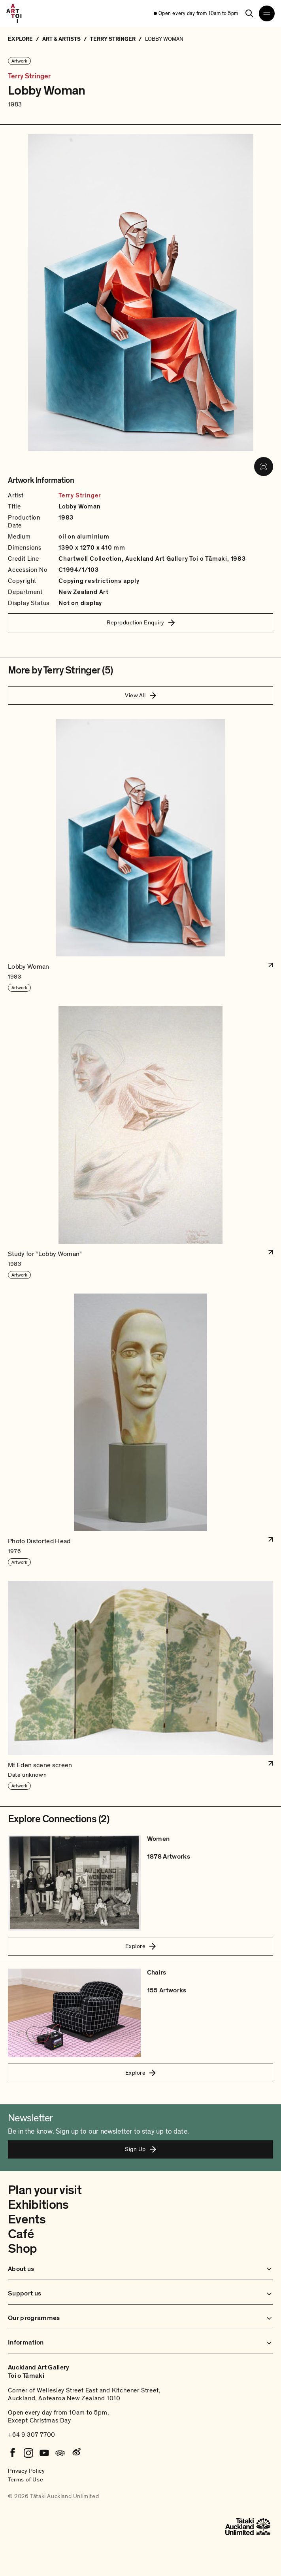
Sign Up (140, 2149)
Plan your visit (44, 2190)
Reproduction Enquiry (141, 622)
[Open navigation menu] (267, 13)
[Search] (249, 13)
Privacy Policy (26, 2470)
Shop (22, 2248)
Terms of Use (25, 2479)
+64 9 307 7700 (31, 2434)
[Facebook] (12, 2453)
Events (26, 2219)
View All (140, 695)
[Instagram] (28, 2453)
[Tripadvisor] (60, 2453)
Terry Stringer (29, 76)
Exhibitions (38, 2205)
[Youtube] (44, 2453)
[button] (140, 855)
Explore (140, 1946)
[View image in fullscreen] (263, 466)
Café (21, 2234)
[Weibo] (76, 2453)
